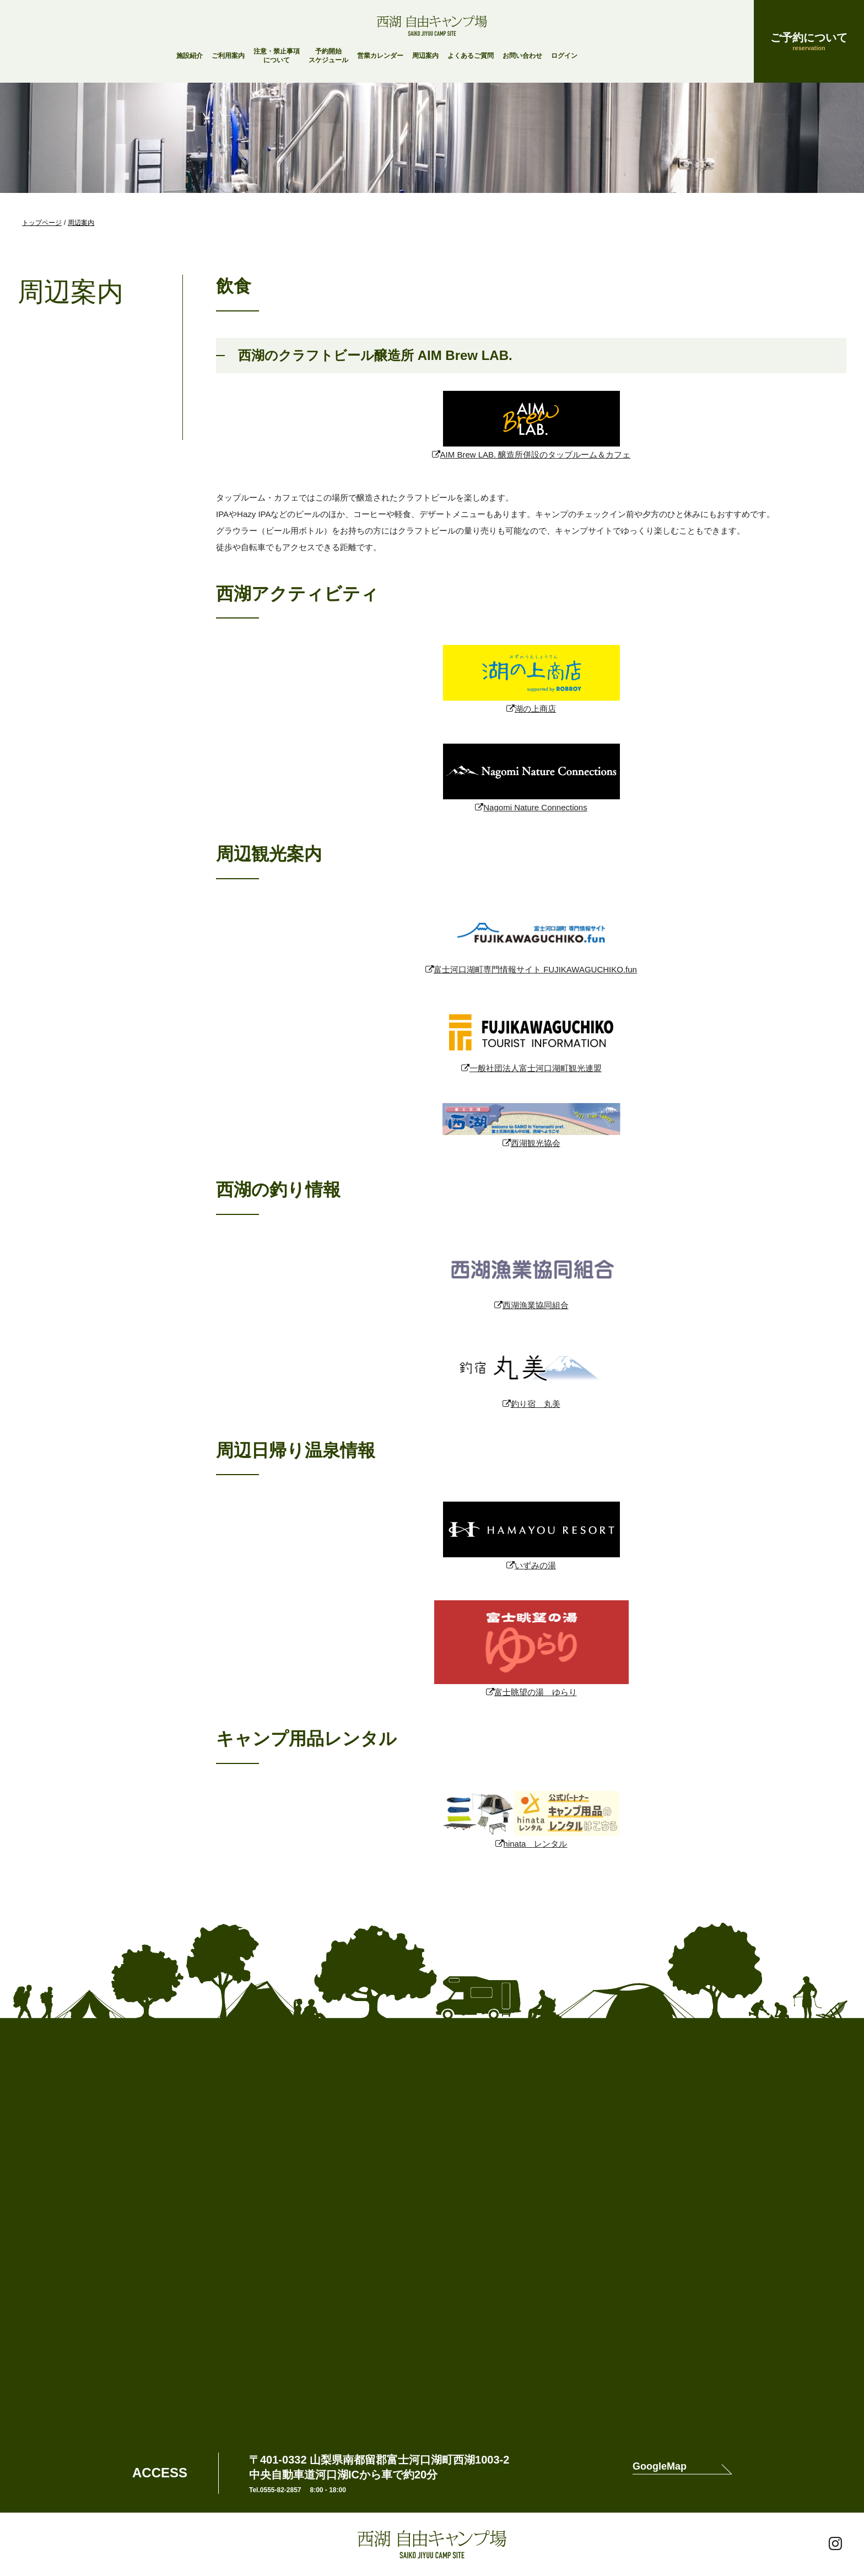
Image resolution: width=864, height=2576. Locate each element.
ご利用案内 (228, 56)
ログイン (564, 56)
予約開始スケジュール (328, 55)
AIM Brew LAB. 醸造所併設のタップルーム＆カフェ (535, 454)
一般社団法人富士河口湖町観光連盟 (535, 1068)
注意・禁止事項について (276, 55)
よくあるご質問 (470, 56)
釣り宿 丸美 (535, 1403)
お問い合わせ (522, 56)
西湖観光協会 (535, 1143)
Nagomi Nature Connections (535, 807)
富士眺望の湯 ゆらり (535, 1692)
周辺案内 (425, 56)
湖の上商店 (535, 708)
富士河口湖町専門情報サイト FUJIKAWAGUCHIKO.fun (535, 969)
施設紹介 (189, 56)
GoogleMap (660, 2466)
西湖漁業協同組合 (536, 1305)
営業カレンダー (380, 56)
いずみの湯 (535, 1565)
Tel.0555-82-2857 (275, 2490)
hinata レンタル (536, 1843)
